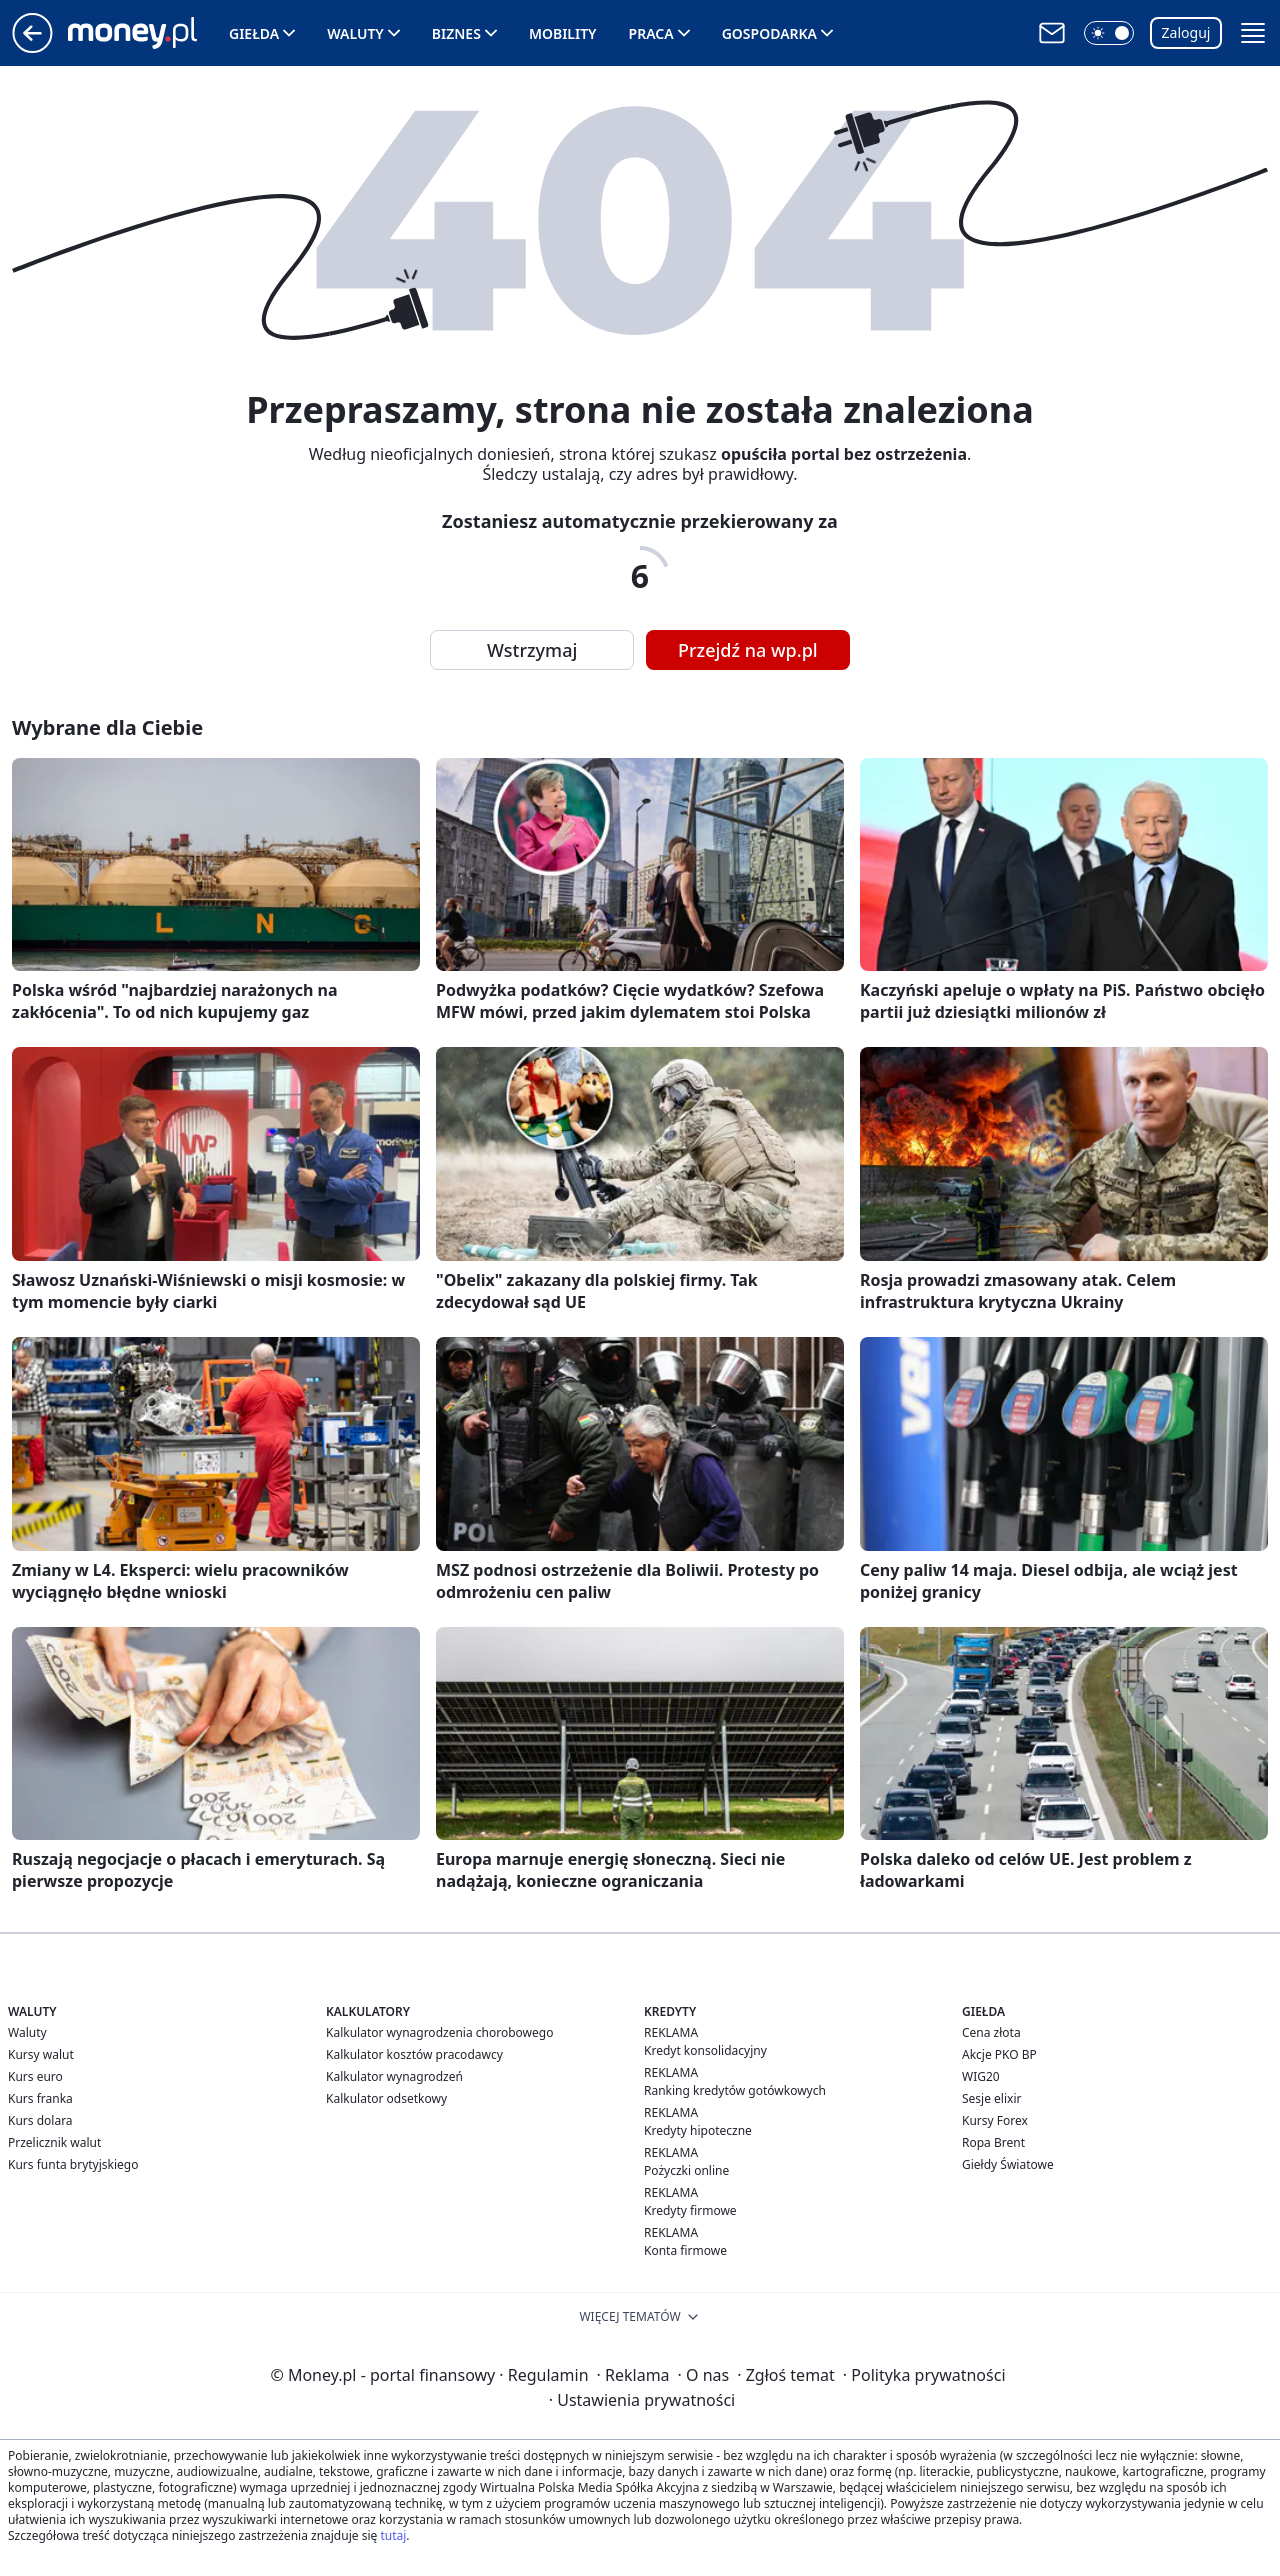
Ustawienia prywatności (642, 2400)
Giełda (254, 33)
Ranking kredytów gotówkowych (735, 2090)
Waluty (355, 33)
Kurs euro (35, 2076)
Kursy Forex (995, 2120)
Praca (651, 33)
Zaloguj (1186, 32)
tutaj (393, 2535)
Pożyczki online (686, 2170)
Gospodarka (769, 33)
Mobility (563, 33)
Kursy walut (41, 2054)
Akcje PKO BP (999, 2054)
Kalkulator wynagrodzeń (394, 2076)
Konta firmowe (685, 2250)
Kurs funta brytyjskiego (73, 2164)
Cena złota (991, 2032)
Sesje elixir (991, 2098)
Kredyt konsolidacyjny (705, 2050)
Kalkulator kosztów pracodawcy (414, 2054)
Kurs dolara (40, 2120)
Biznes (456, 33)
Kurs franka (40, 2098)
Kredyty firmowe (690, 2210)
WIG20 (981, 2076)
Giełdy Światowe (1008, 2164)
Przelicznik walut (54, 2142)
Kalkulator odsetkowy (386, 2098)
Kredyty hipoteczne (698, 2130)
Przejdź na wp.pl (748, 650)
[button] (1109, 33)
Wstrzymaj (532, 650)
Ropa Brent (993, 2142)
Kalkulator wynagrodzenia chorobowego (439, 2032)
